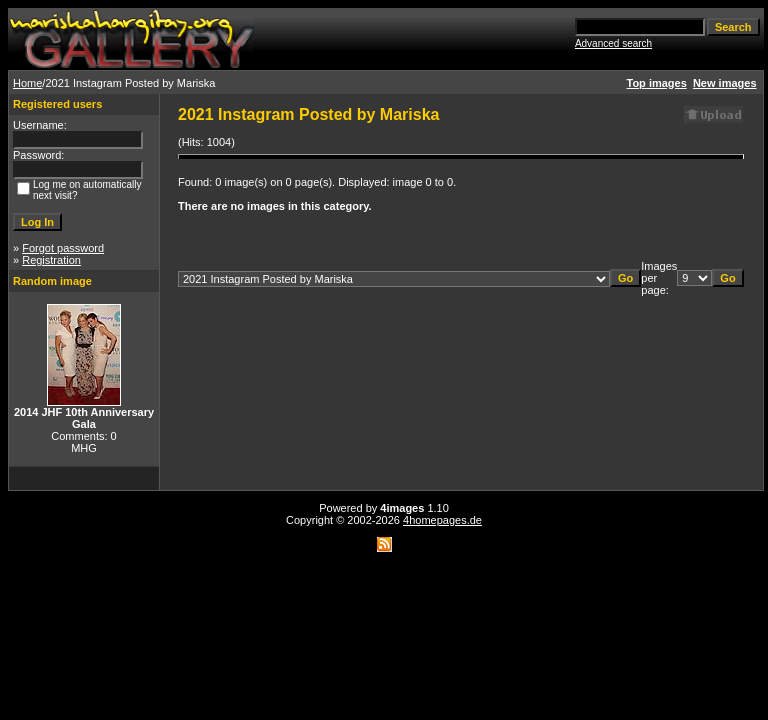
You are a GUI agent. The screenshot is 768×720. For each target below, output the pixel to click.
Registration (51, 260)
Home (27, 83)
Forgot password (63, 248)
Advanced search (613, 43)
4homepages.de (442, 520)
